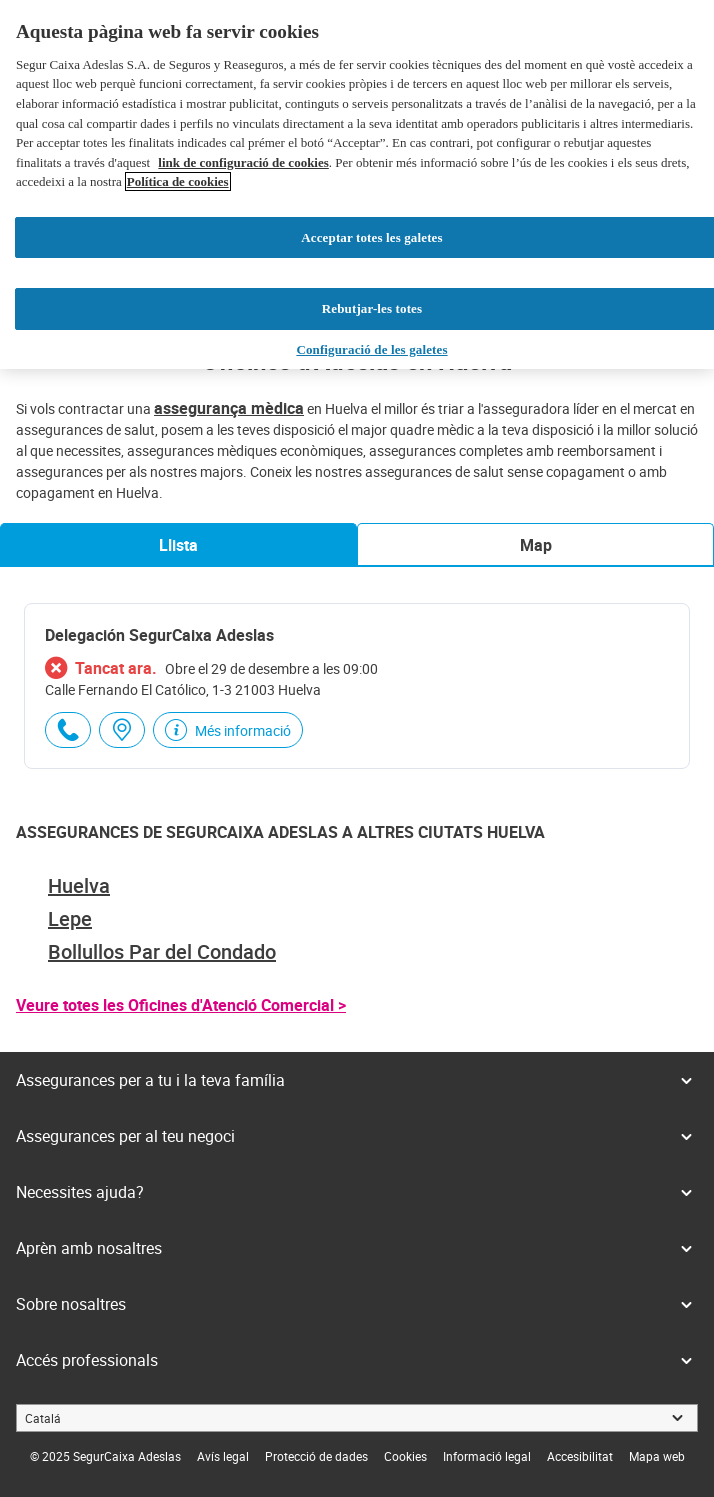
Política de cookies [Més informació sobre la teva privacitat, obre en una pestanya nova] (178, 181)
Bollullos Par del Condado (162, 951)
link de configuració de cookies (243, 162)
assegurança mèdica (229, 408)
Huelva (79, 885)
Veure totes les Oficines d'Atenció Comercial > (181, 1005)
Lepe (70, 918)
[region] (357, 184)
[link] (223, 1456)
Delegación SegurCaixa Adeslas (159, 635)
